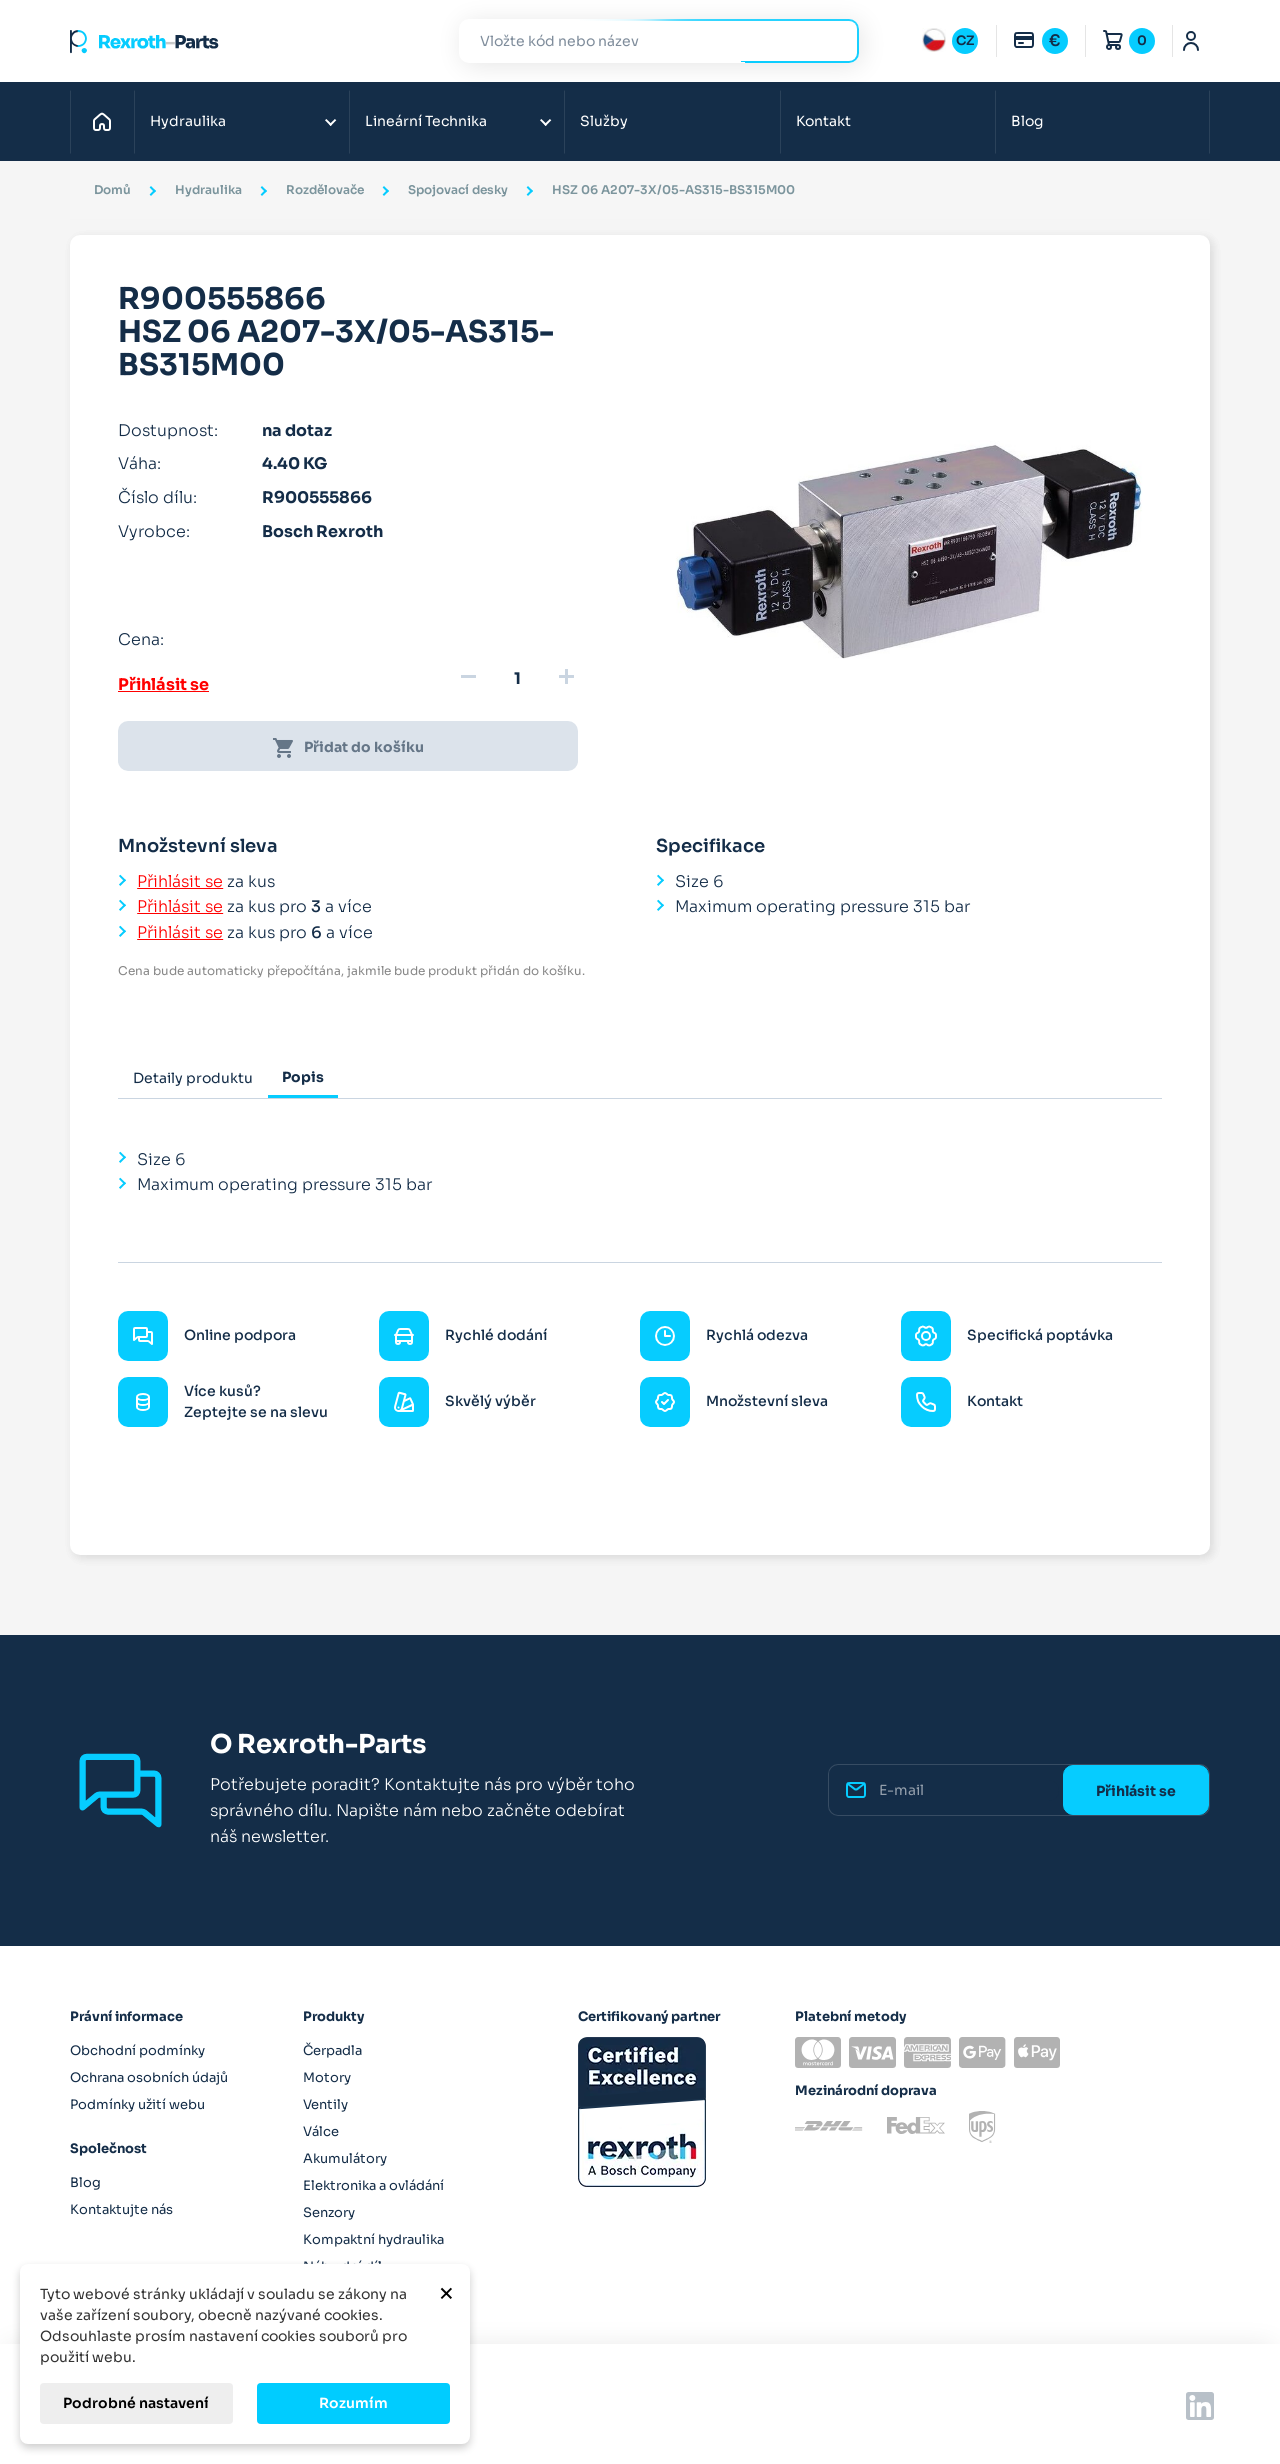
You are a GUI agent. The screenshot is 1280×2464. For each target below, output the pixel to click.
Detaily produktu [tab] (193, 1078)
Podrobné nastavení (136, 2403)
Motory (327, 2077)
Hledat (832, 40)
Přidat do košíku (348, 748)
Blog (1027, 121)
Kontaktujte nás (121, 2209)
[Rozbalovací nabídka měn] (1040, 41)
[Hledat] (644, 41)
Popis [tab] (303, 1077)
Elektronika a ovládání (373, 2185)
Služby (604, 121)
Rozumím (353, 2403)
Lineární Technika (426, 121)
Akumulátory (345, 2158)
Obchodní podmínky (137, 2050)
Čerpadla (332, 2050)
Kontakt (823, 121)
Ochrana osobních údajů (149, 2077)
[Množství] (517, 679)
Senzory (329, 2212)
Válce (321, 2131)
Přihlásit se (163, 684)
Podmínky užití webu (137, 2104)
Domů (107, 121)
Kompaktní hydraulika (373, 2239)
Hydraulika (188, 121)
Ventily (325, 2104)
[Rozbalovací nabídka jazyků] (950, 41)
